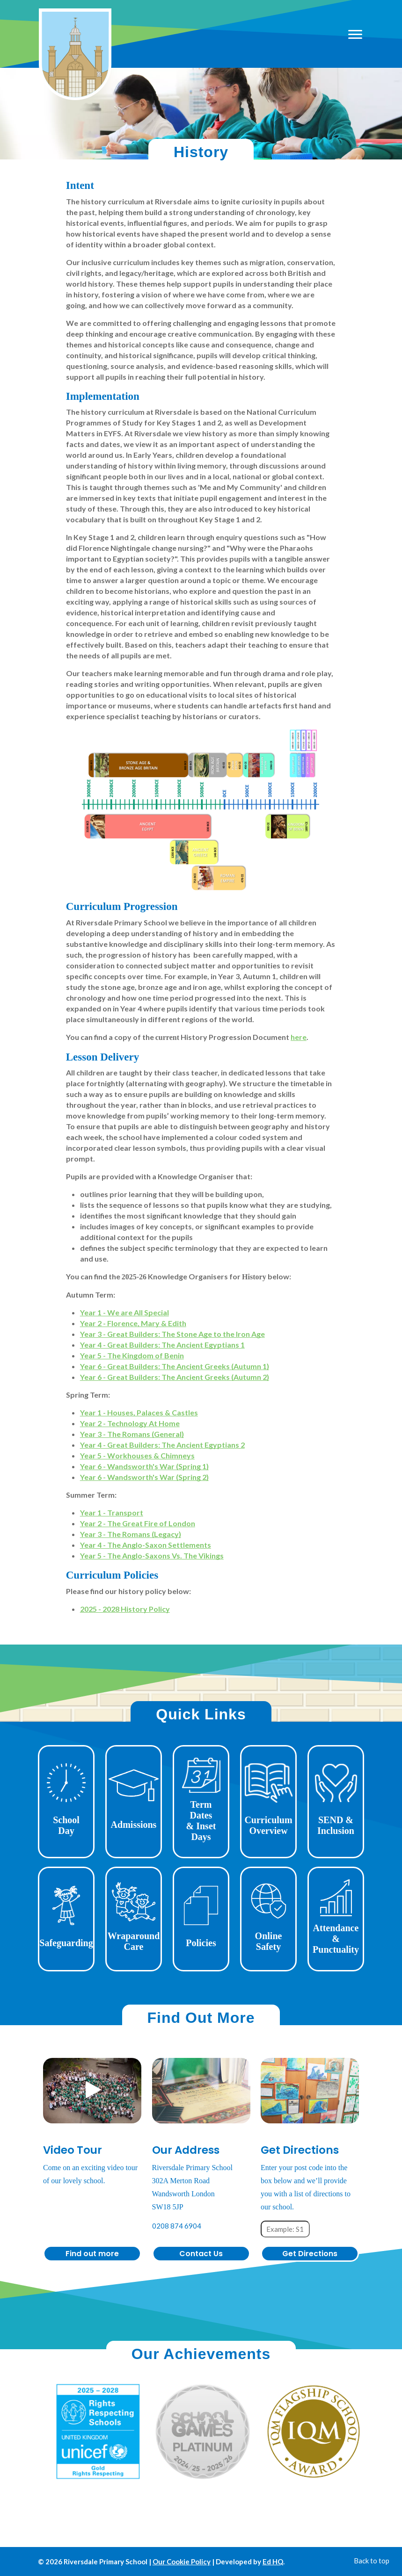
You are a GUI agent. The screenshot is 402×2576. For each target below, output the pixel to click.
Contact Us (201, 2253)
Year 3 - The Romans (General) (132, 1433)
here (299, 1036)
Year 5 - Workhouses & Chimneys (137, 1455)
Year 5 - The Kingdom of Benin (132, 1355)
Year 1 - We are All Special (124, 1312)
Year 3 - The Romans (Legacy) (130, 1534)
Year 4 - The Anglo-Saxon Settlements (145, 1544)
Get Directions (309, 2253)
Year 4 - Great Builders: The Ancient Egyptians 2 (162, 1444)
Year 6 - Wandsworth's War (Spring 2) (144, 1476)
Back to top (371, 2560)
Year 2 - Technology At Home (130, 1423)
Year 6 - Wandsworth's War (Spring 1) (144, 1466)
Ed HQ (273, 2561)
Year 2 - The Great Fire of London (137, 1523)
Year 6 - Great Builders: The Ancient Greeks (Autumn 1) (174, 1366)
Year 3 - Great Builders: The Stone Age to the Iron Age (172, 1333)
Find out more (92, 2253)
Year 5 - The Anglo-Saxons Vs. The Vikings (152, 1555)
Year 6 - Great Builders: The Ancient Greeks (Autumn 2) (174, 1376)
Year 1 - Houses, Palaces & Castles (139, 1412)
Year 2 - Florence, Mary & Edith (133, 1323)
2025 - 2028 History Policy (125, 1608)
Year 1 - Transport (111, 1512)
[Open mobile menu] (354, 34)
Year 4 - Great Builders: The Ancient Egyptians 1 (162, 1344)
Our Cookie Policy (182, 2561)
